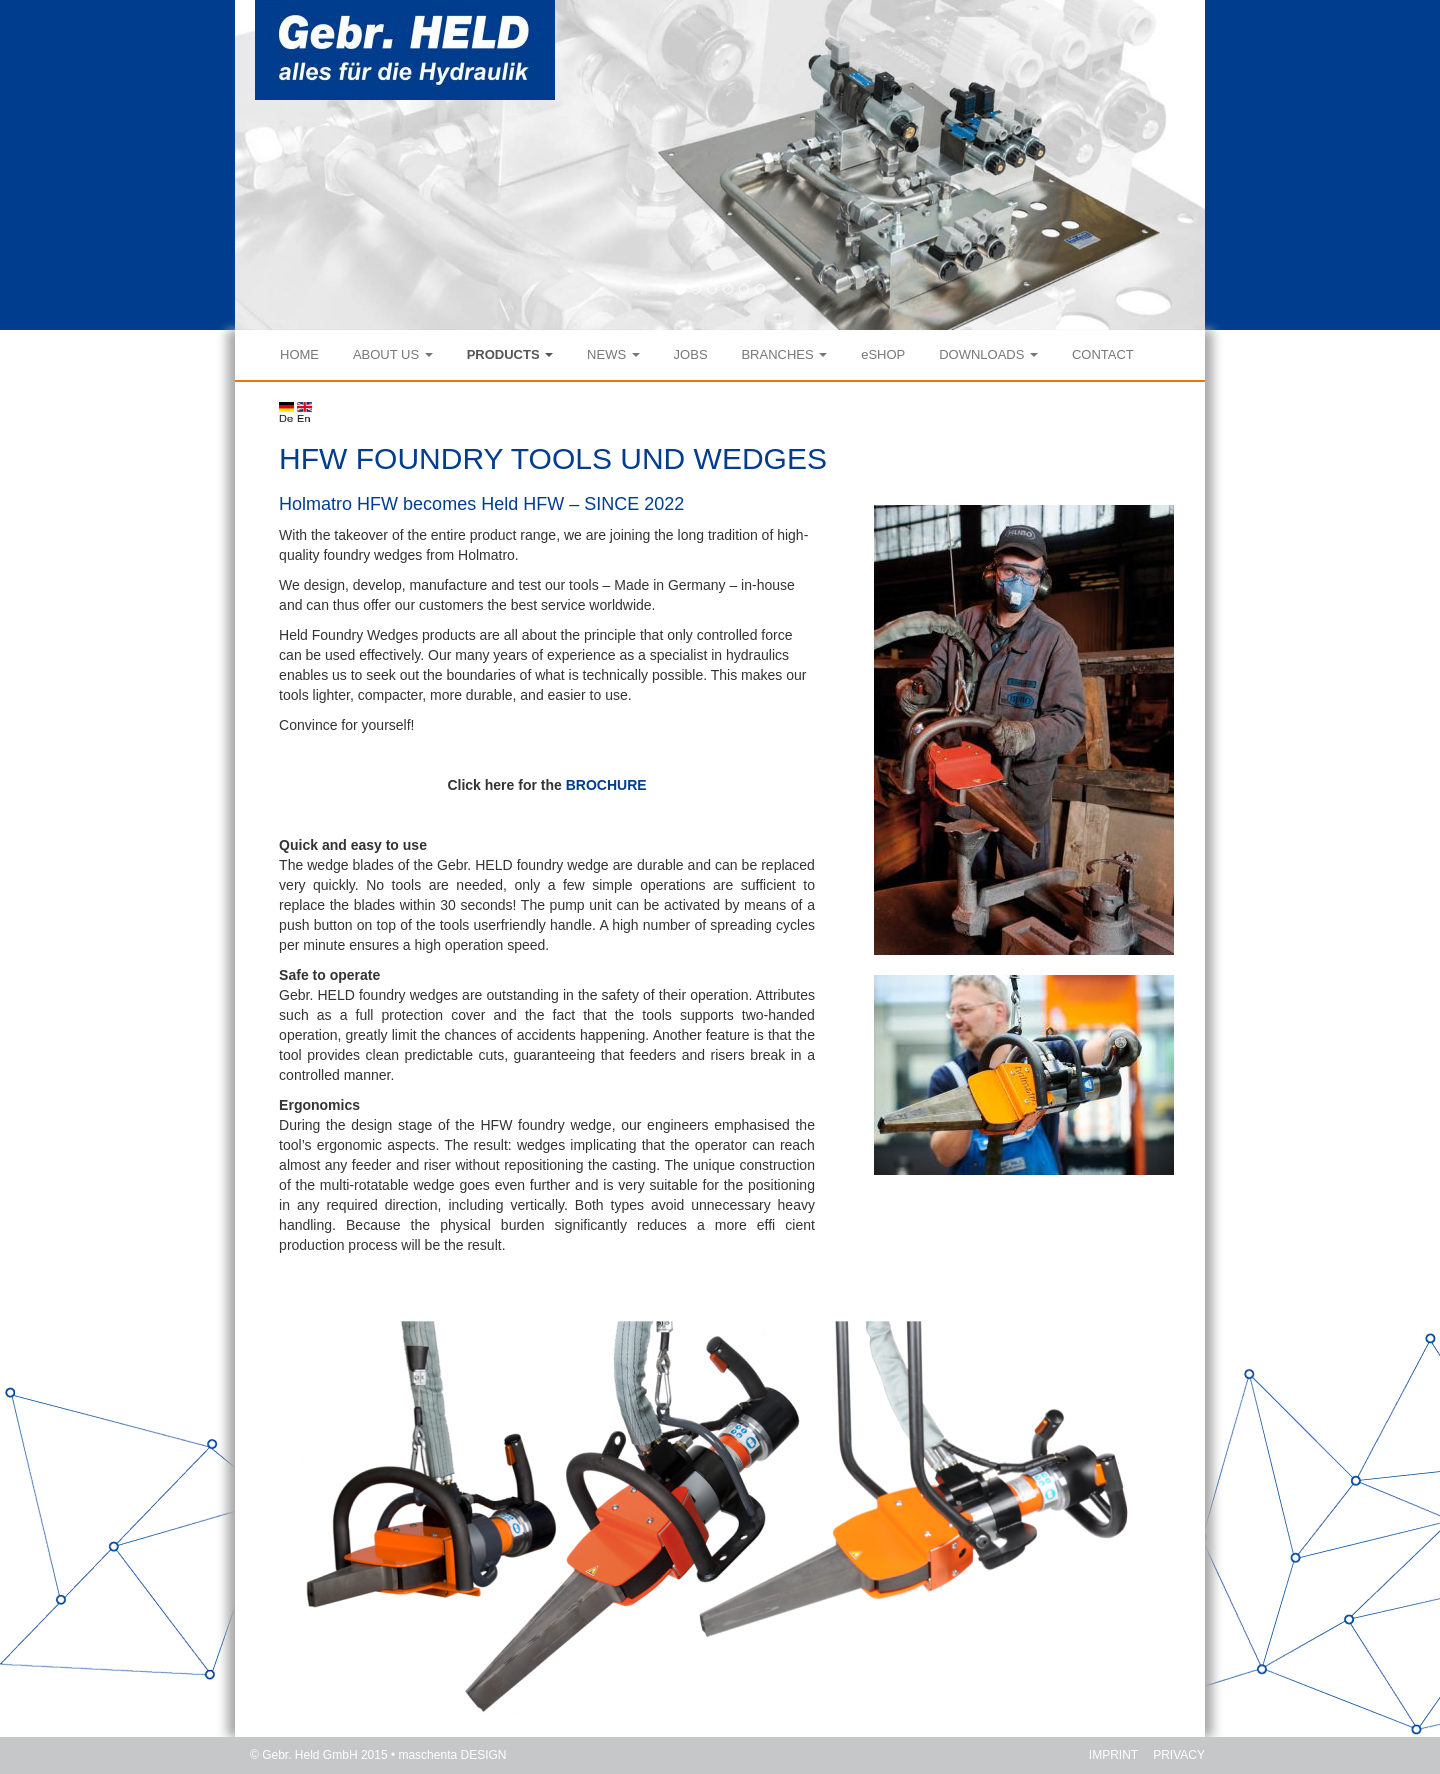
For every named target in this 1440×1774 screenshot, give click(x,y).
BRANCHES (784, 354)
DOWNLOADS (988, 354)
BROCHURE (606, 785)
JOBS (691, 354)
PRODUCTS (510, 354)
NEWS (613, 354)
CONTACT (1103, 354)
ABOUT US (393, 354)
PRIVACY (1179, 1755)
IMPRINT (1113, 1755)
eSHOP (883, 354)
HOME (299, 354)
